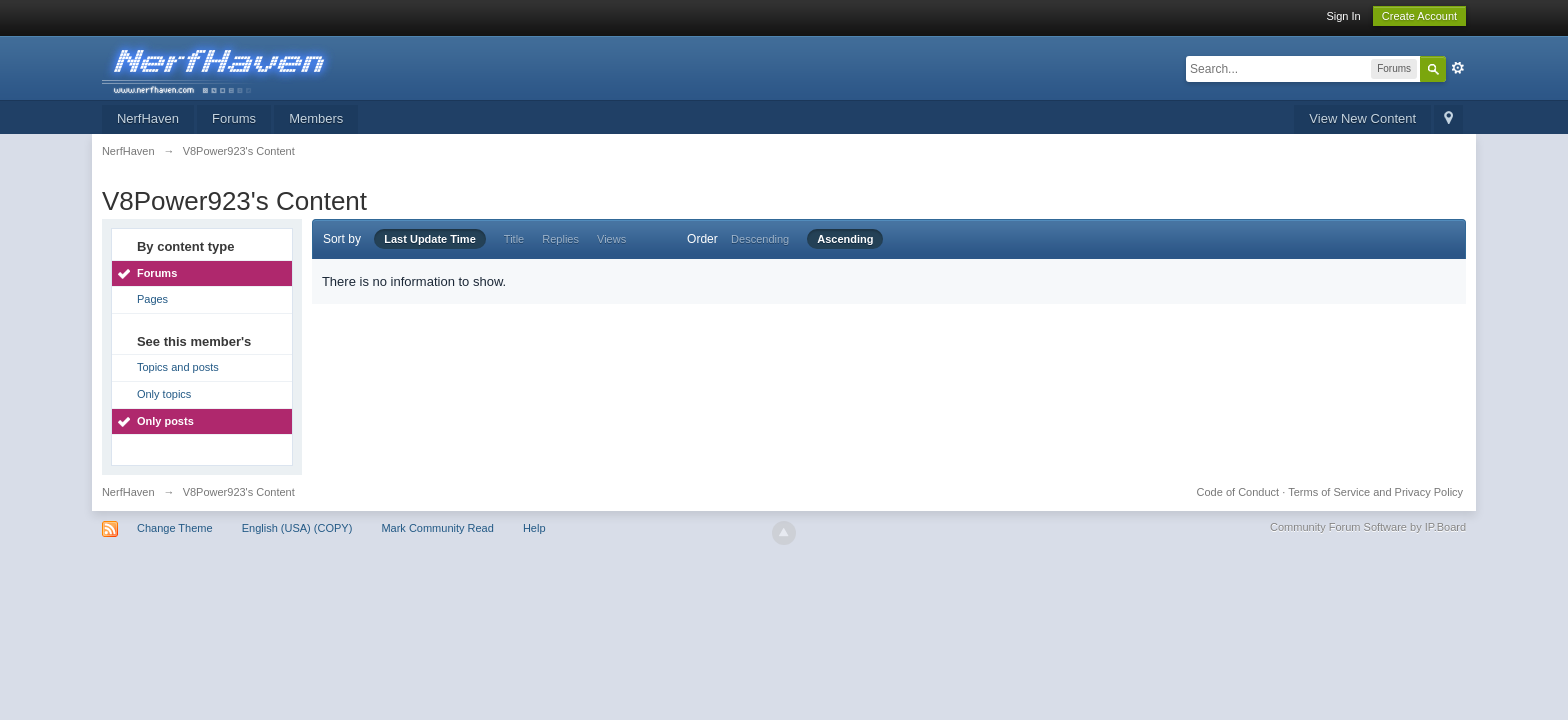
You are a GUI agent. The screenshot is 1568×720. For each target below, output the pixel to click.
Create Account (1419, 16)
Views (611, 239)
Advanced (1458, 68)
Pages (152, 299)
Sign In (1343, 16)
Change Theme (175, 528)
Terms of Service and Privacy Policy (1375, 492)
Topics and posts (178, 367)
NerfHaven (148, 118)
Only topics (164, 394)
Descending (760, 239)
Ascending (845, 239)
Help (534, 528)
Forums (234, 118)
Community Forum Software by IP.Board (1368, 527)
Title (514, 239)
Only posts (165, 421)
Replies (560, 239)
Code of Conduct (1238, 492)
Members (316, 118)
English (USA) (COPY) (297, 528)
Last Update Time (430, 239)
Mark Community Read (437, 528)
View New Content (1362, 118)
